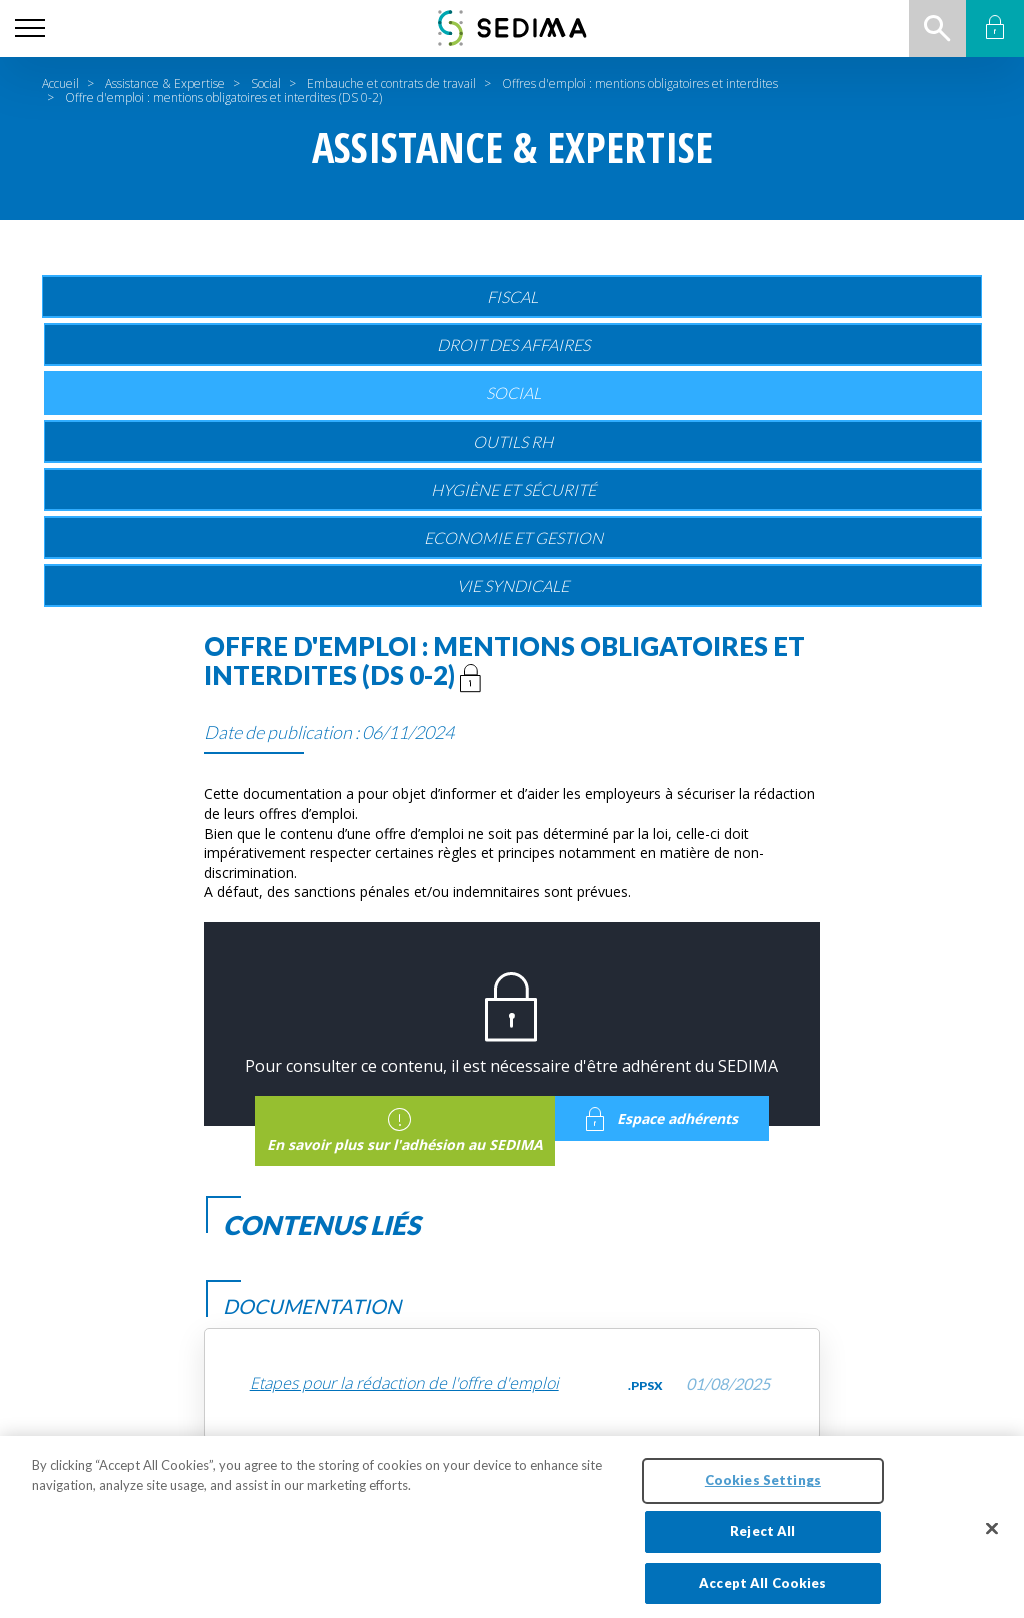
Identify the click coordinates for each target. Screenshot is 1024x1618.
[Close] (992, 1537)
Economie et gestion (513, 537)
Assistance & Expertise (165, 83)
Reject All (762, 1539)
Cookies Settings (763, 1488)
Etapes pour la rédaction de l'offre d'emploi (404, 1383)
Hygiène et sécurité (513, 489)
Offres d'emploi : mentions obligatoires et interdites (640, 83)
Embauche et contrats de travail (391, 83)
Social (266, 83)
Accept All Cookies (762, 1591)
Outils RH (513, 441)
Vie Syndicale (513, 585)
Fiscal (512, 296)
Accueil (60, 83)
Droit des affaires (513, 344)
